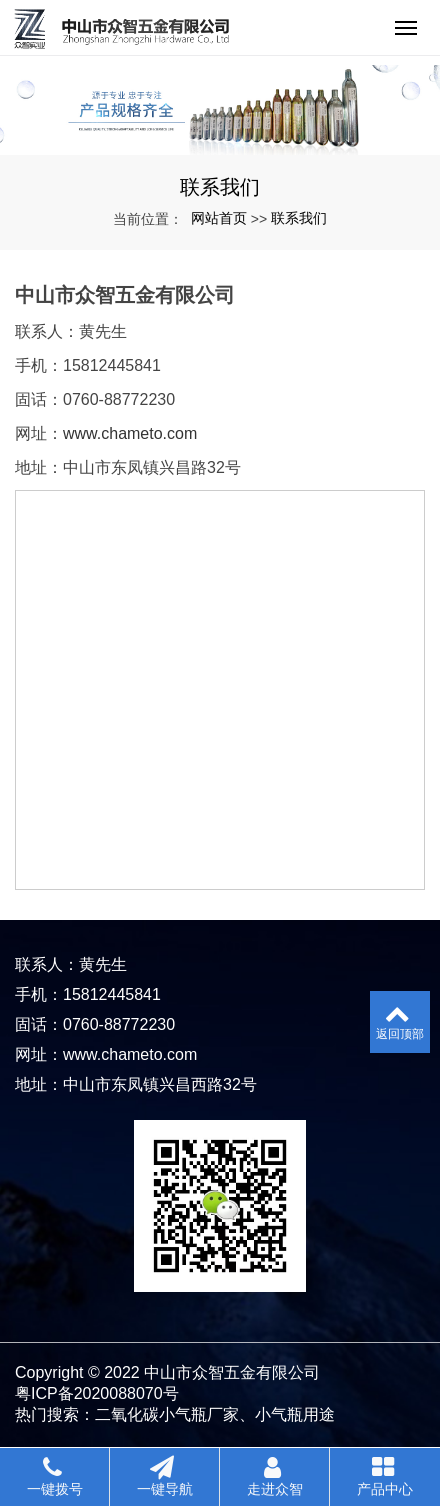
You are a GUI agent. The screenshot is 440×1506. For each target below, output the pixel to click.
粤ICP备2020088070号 (97, 1393)
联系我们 (299, 218)
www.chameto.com (130, 433)
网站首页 (219, 218)
